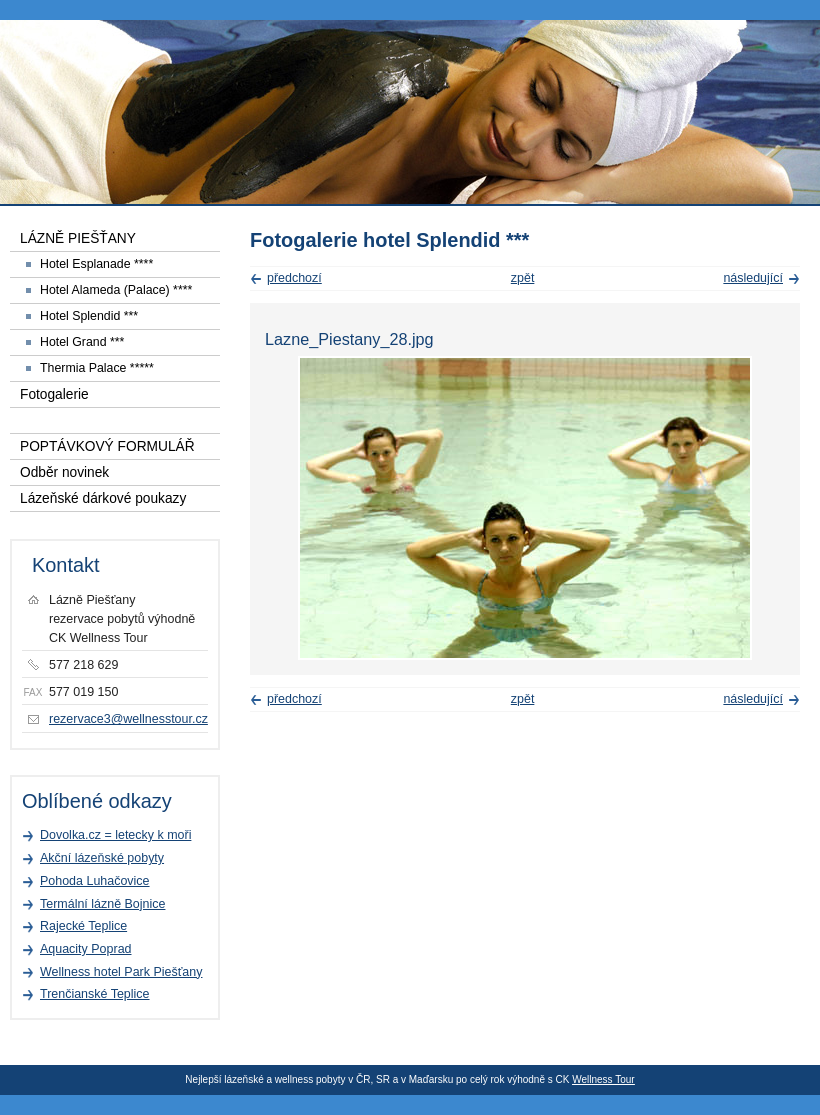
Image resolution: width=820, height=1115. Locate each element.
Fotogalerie (54, 394)
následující (753, 278)
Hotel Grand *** (82, 342)
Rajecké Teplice (83, 926)
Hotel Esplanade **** (96, 264)
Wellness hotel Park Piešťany (121, 972)
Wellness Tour (603, 1079)
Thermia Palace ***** (97, 368)
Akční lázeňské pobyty (102, 858)
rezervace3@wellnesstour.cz (128, 719)
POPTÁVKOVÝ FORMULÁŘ (107, 446)
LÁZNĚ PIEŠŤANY (78, 238)
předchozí (294, 278)
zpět (523, 278)
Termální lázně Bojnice (102, 904)
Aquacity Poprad (86, 949)
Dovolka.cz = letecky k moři (115, 835)
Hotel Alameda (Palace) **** (116, 290)
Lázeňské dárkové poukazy (103, 498)
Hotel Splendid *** (89, 316)
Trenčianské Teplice (95, 994)
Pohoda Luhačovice (95, 881)
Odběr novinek (64, 472)
